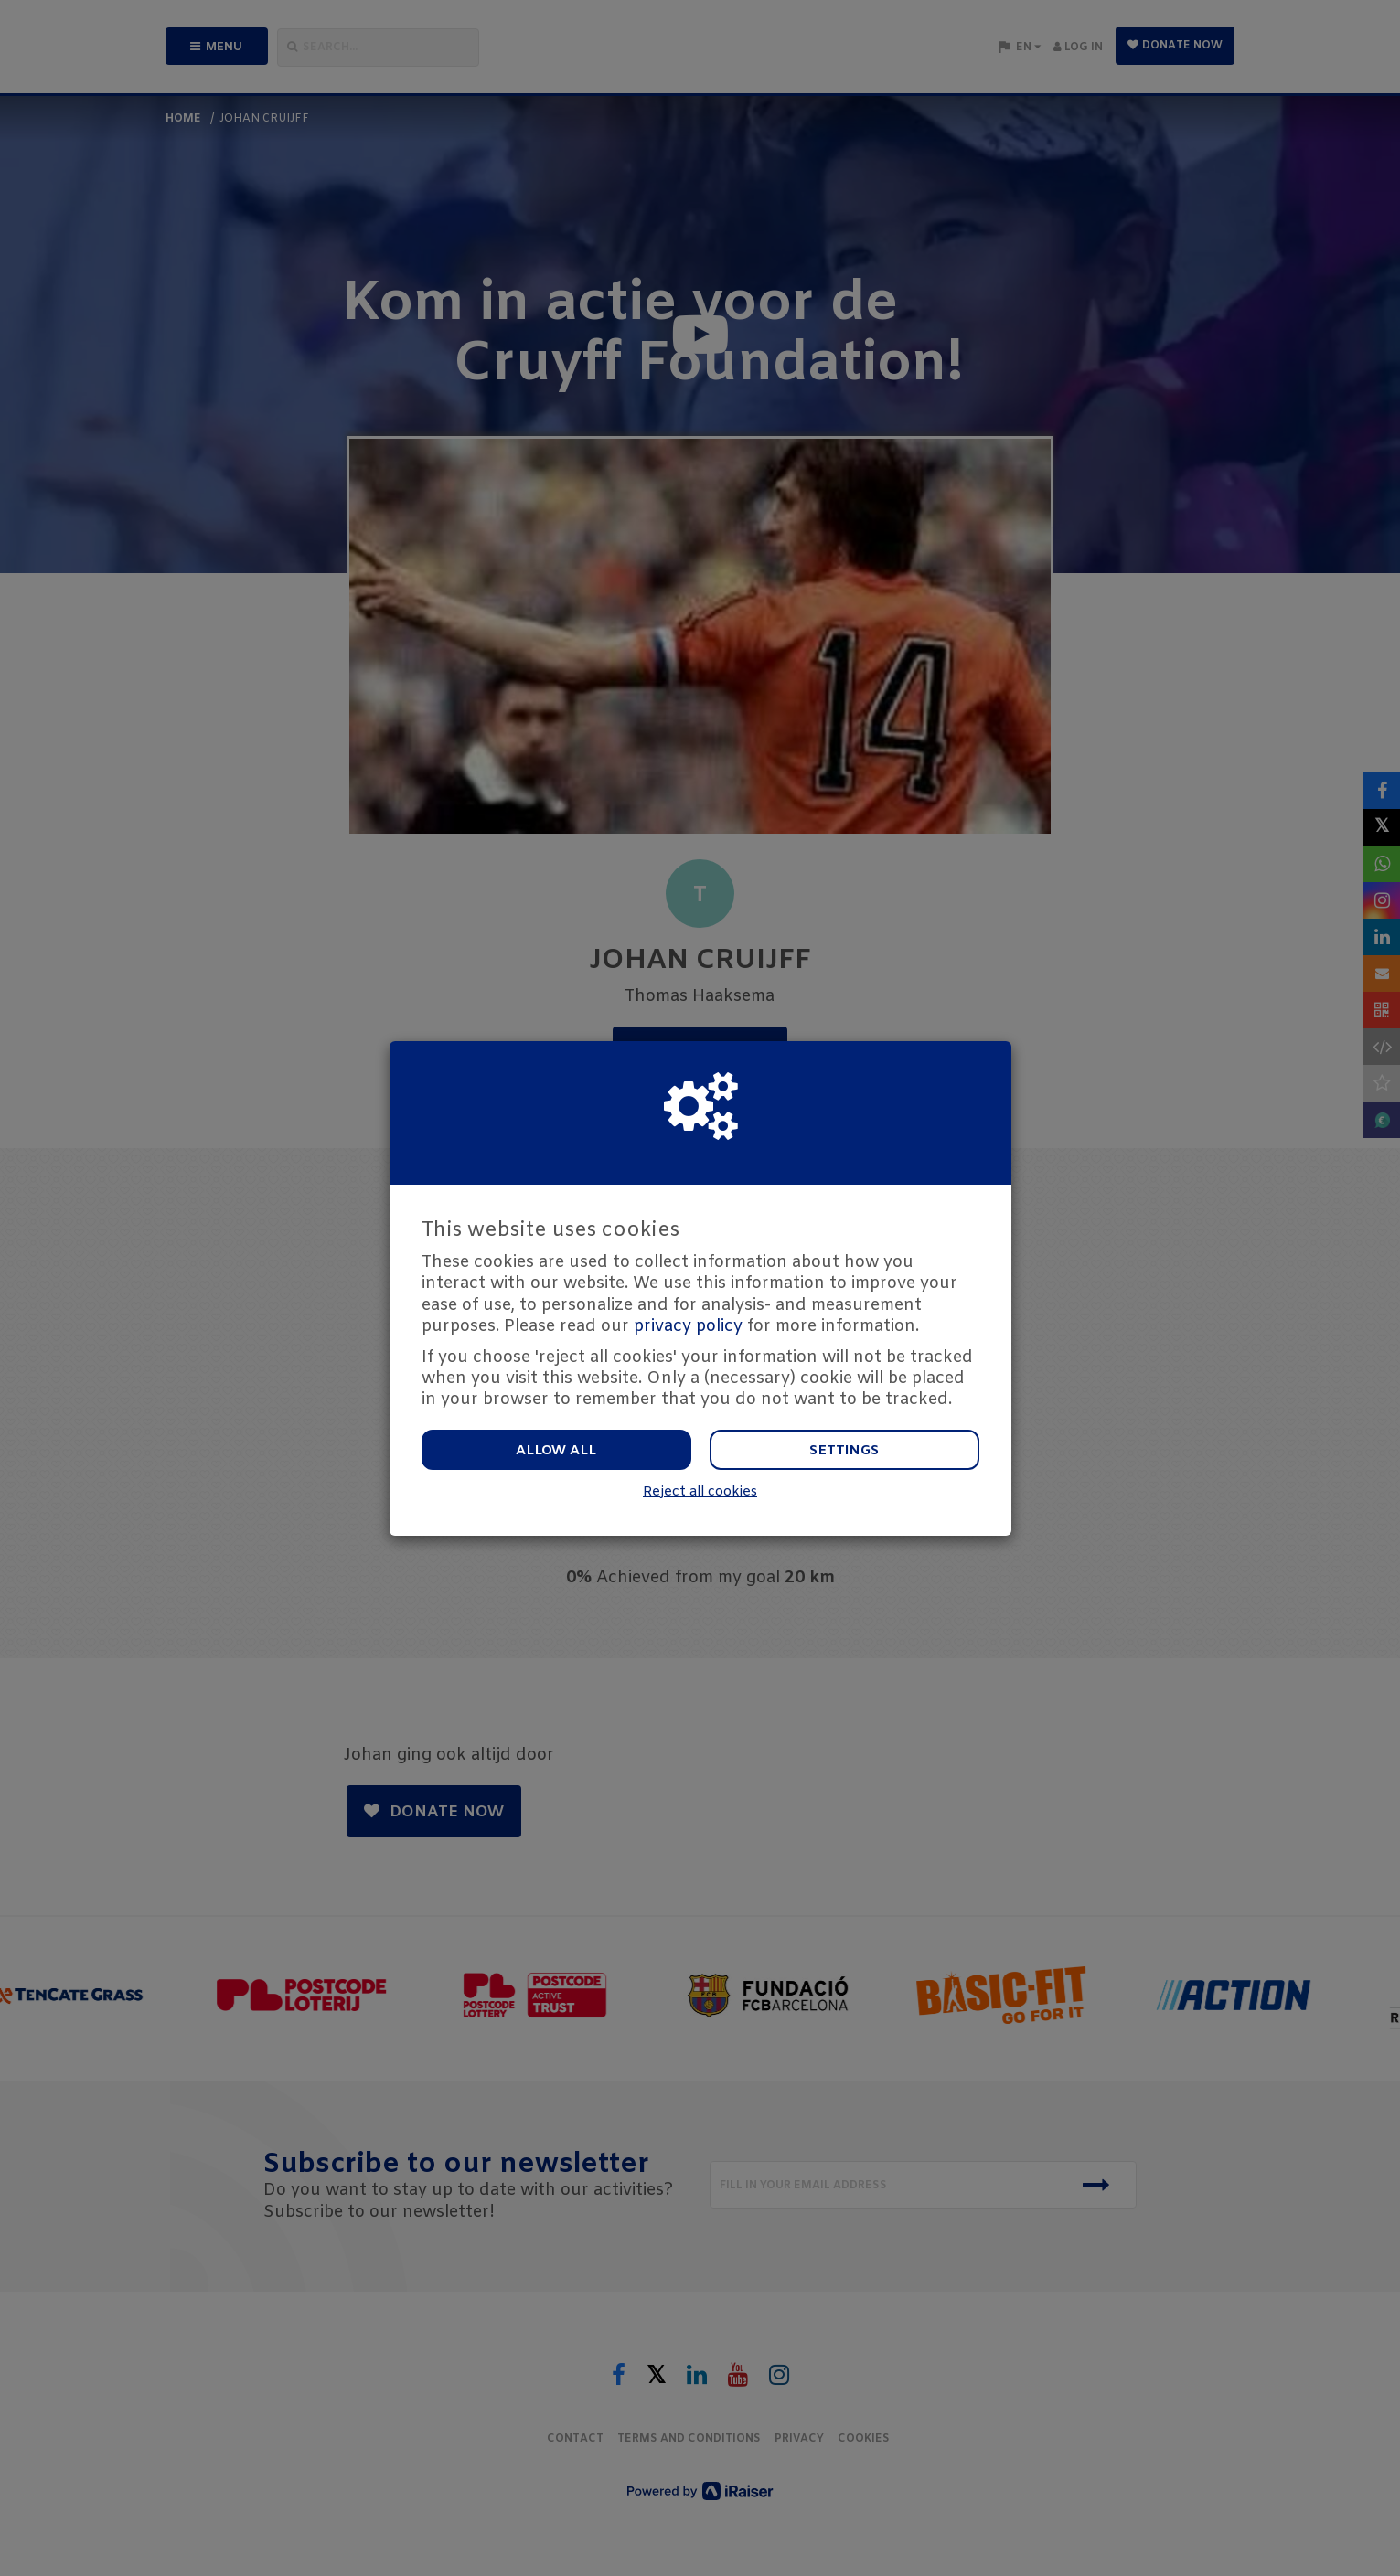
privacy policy (688, 1326)
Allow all (556, 1451)
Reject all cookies (700, 1492)
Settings (844, 1451)
